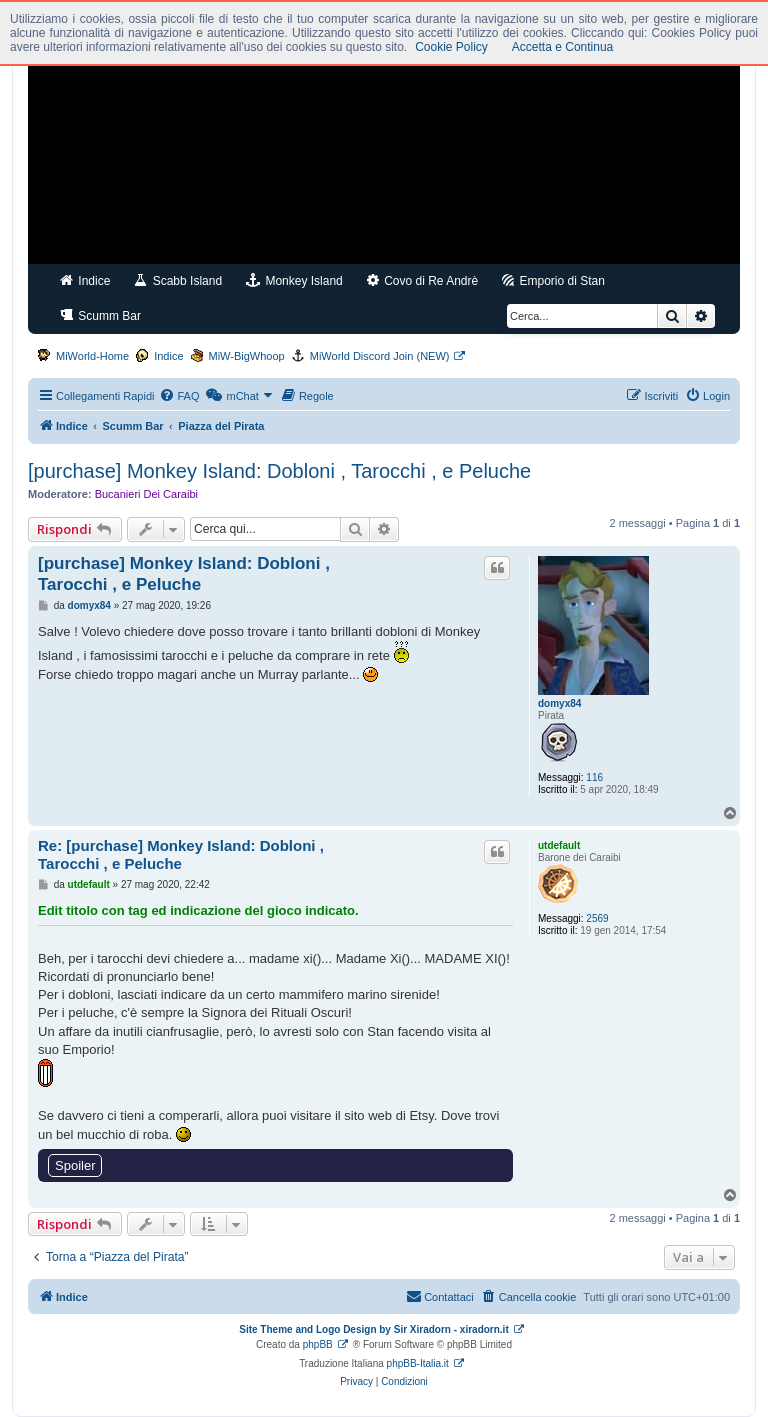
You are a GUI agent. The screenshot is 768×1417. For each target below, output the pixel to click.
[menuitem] (179, 396)
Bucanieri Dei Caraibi (146, 494)
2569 (597, 918)
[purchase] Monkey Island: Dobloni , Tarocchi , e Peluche (279, 471)
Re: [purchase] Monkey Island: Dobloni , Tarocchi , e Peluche (181, 855)
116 (594, 777)
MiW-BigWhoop (247, 356)
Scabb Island (178, 280)
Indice (85, 280)
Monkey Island (294, 280)
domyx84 (559, 703)
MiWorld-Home (92, 356)
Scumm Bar (100, 315)
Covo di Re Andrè (422, 280)
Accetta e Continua (562, 47)
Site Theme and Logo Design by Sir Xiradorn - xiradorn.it (373, 1329)
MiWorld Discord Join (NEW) (380, 356)
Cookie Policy (451, 47)
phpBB (318, 1344)
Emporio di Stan (553, 280)
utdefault (559, 845)
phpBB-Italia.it (418, 1363)
